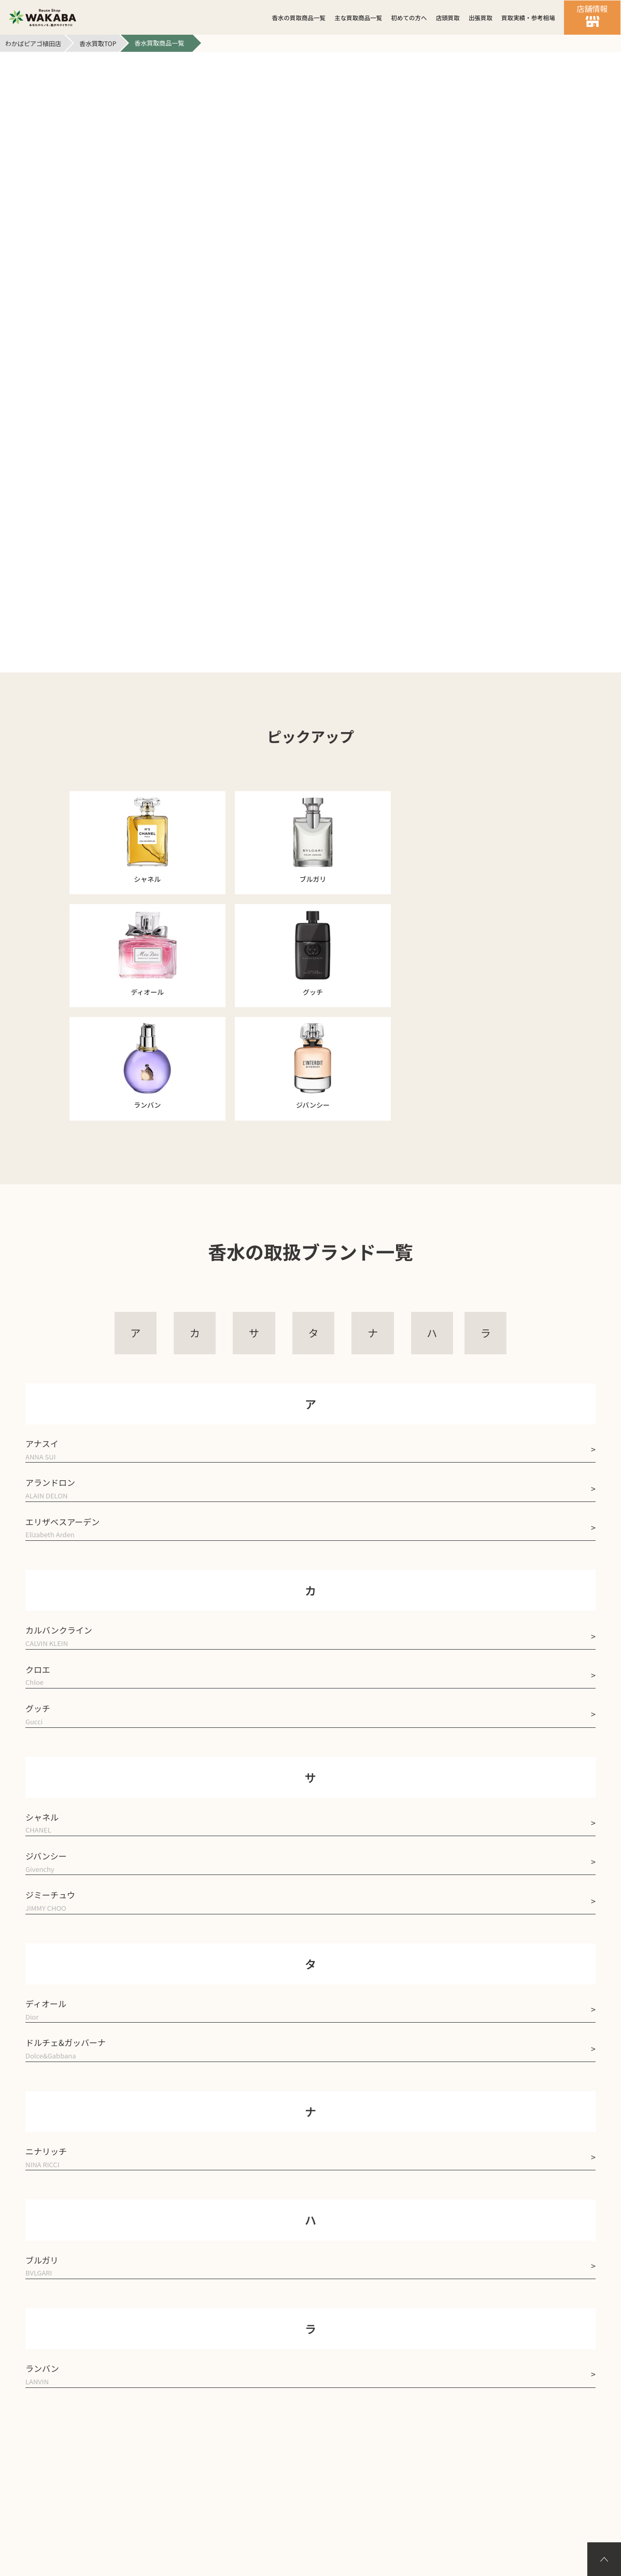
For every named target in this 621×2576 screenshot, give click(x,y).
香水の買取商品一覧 (299, 17)
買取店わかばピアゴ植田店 (323, 2522)
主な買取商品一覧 (358, 17)
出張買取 (480, 17)
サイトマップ (390, 2411)
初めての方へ (409, 17)
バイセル (310, 2504)
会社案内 (221, 2411)
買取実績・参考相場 (528, 17)
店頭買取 (448, 17)
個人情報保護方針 (300, 2411)
